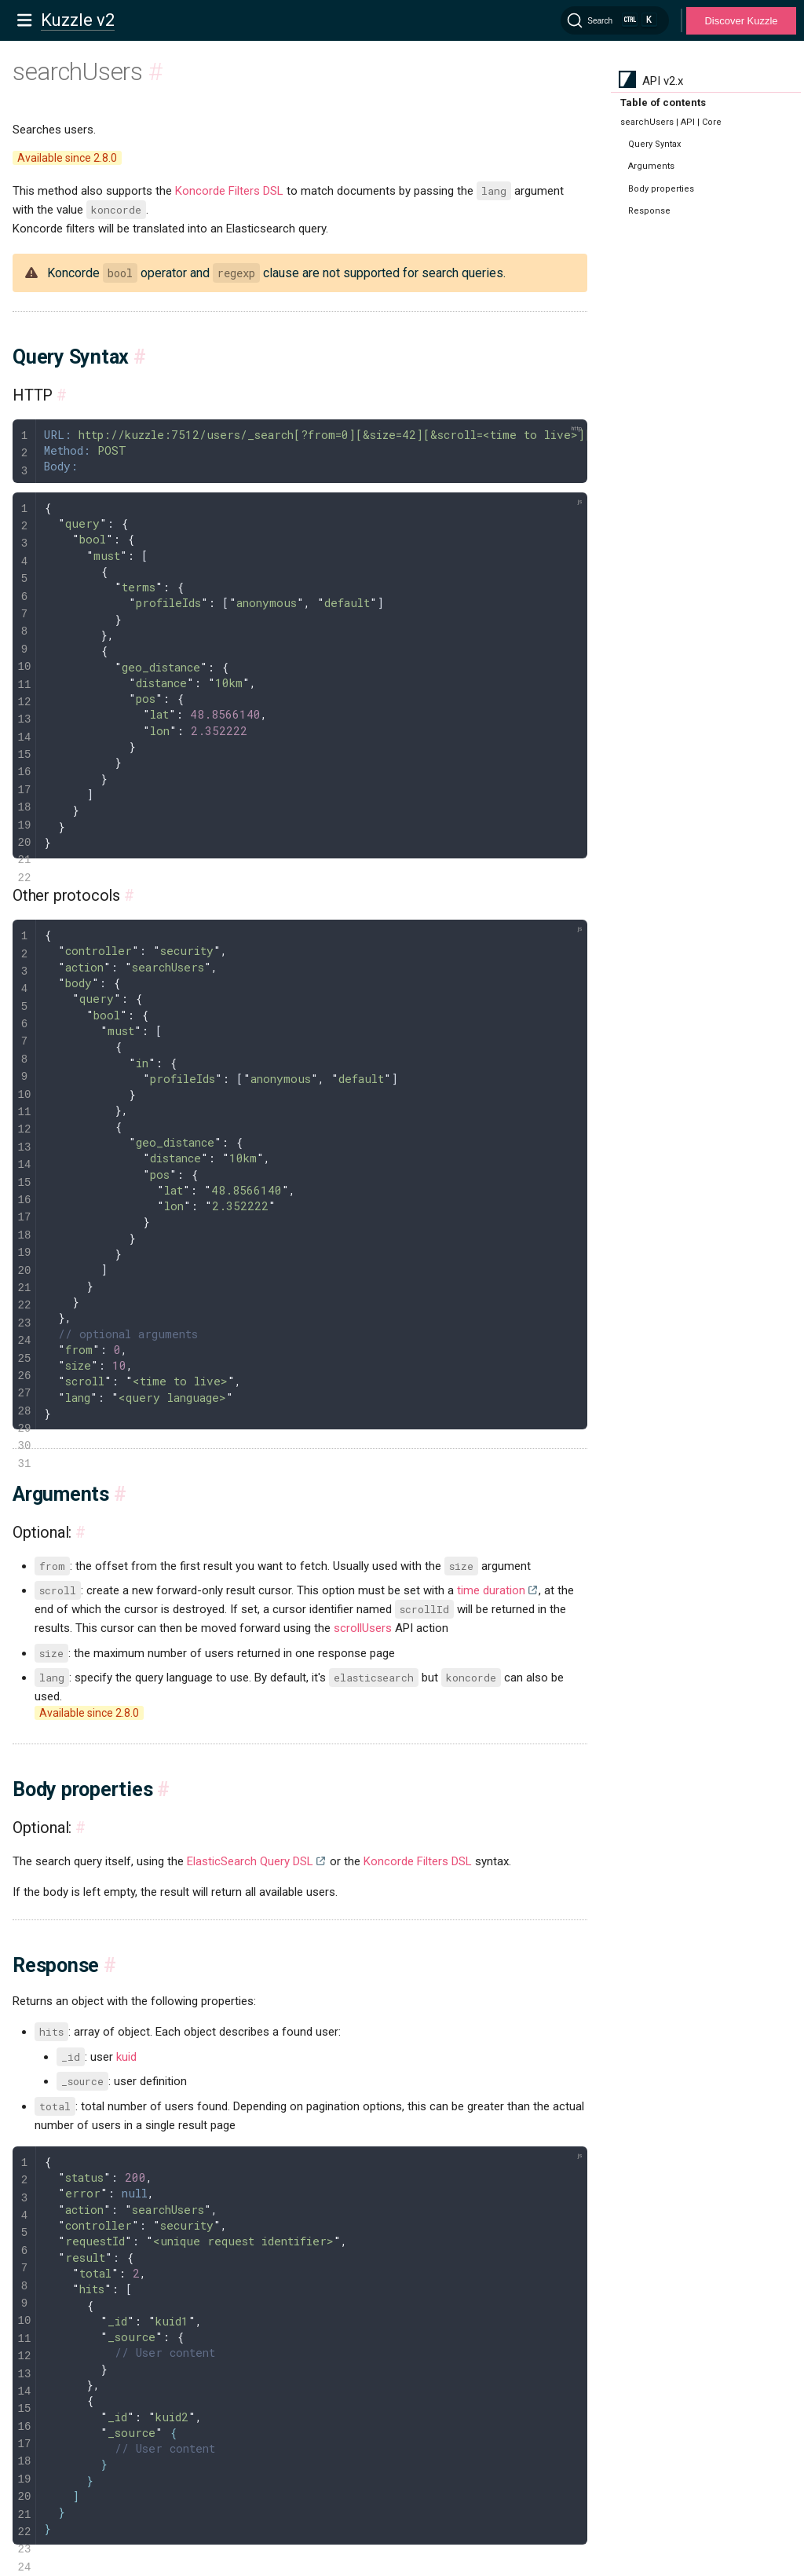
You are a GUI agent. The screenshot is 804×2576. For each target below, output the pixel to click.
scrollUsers (363, 1628)
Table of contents (663, 102)
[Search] (615, 20)
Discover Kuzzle (740, 21)
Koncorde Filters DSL (229, 191)
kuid (126, 2057)
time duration (491, 1590)
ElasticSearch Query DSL (250, 1861)
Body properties (661, 189)
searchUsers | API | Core (671, 122)
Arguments (651, 166)
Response (649, 211)
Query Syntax (654, 144)
